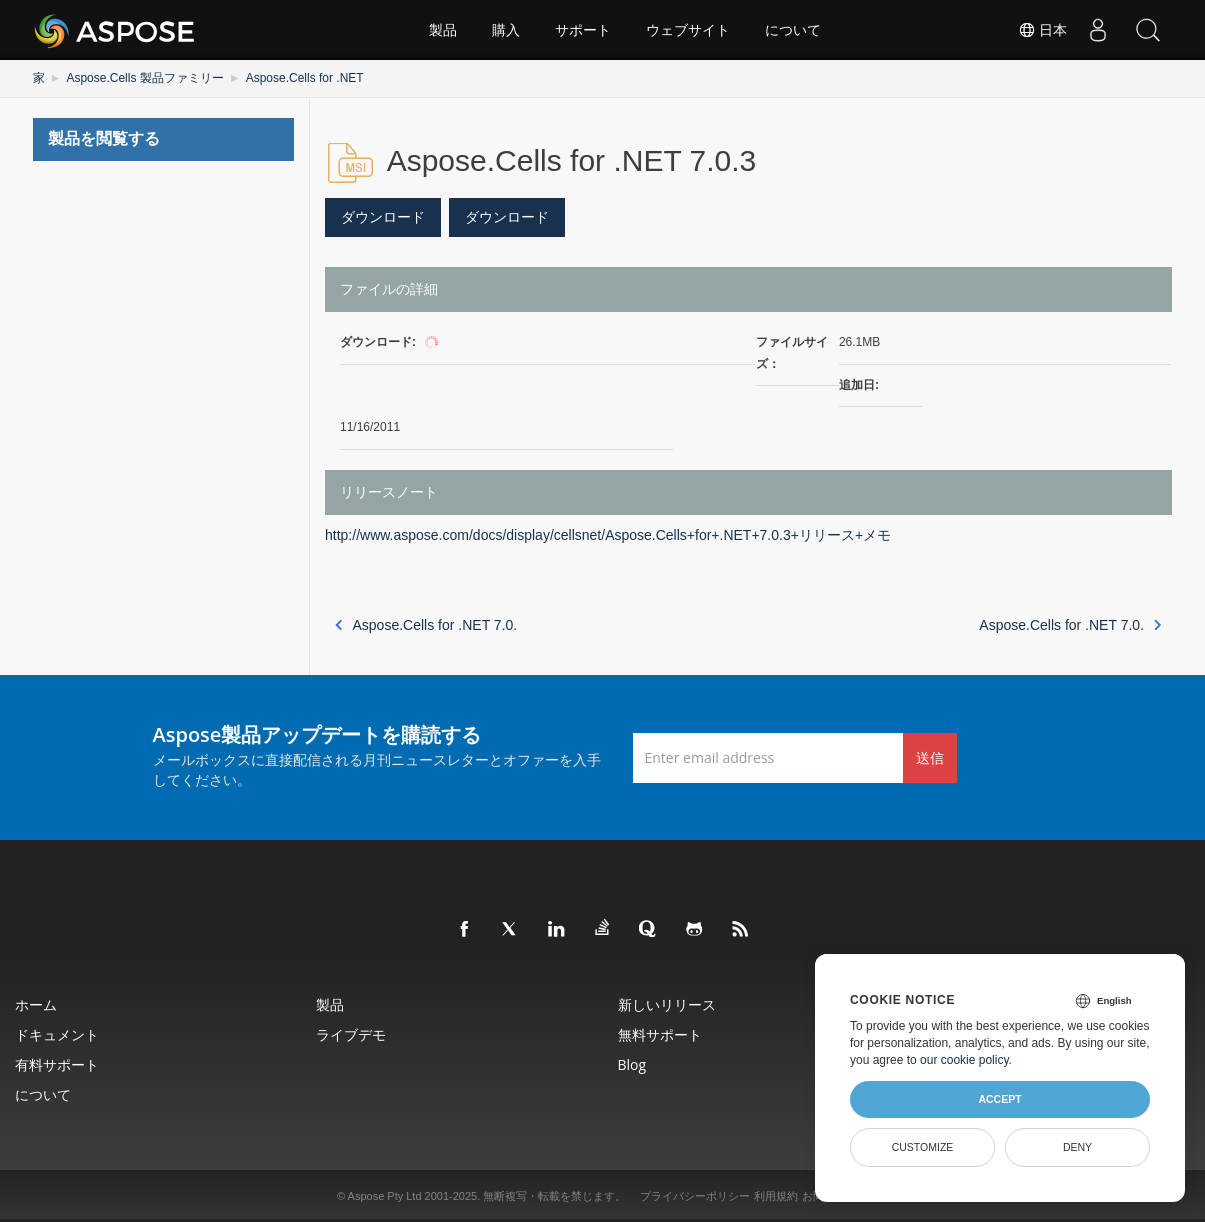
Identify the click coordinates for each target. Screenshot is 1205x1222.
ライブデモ (351, 1034)
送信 (930, 757)
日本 (1043, 30)
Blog (632, 1064)
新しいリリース (667, 1004)
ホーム (36, 1004)
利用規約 (776, 1196)
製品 (443, 30)
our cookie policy (964, 1060)
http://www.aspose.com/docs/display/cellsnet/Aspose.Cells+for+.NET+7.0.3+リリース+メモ (608, 535)
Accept (999, 1099)
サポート (583, 30)
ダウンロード (383, 217)
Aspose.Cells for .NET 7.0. (426, 625)
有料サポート (57, 1064)
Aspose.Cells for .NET (305, 78)
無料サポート (660, 1034)
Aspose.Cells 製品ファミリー (144, 78)
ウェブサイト (688, 30)
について (793, 30)
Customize (923, 1147)
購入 (506, 30)
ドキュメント (57, 1034)
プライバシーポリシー (695, 1196)
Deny (1077, 1147)
